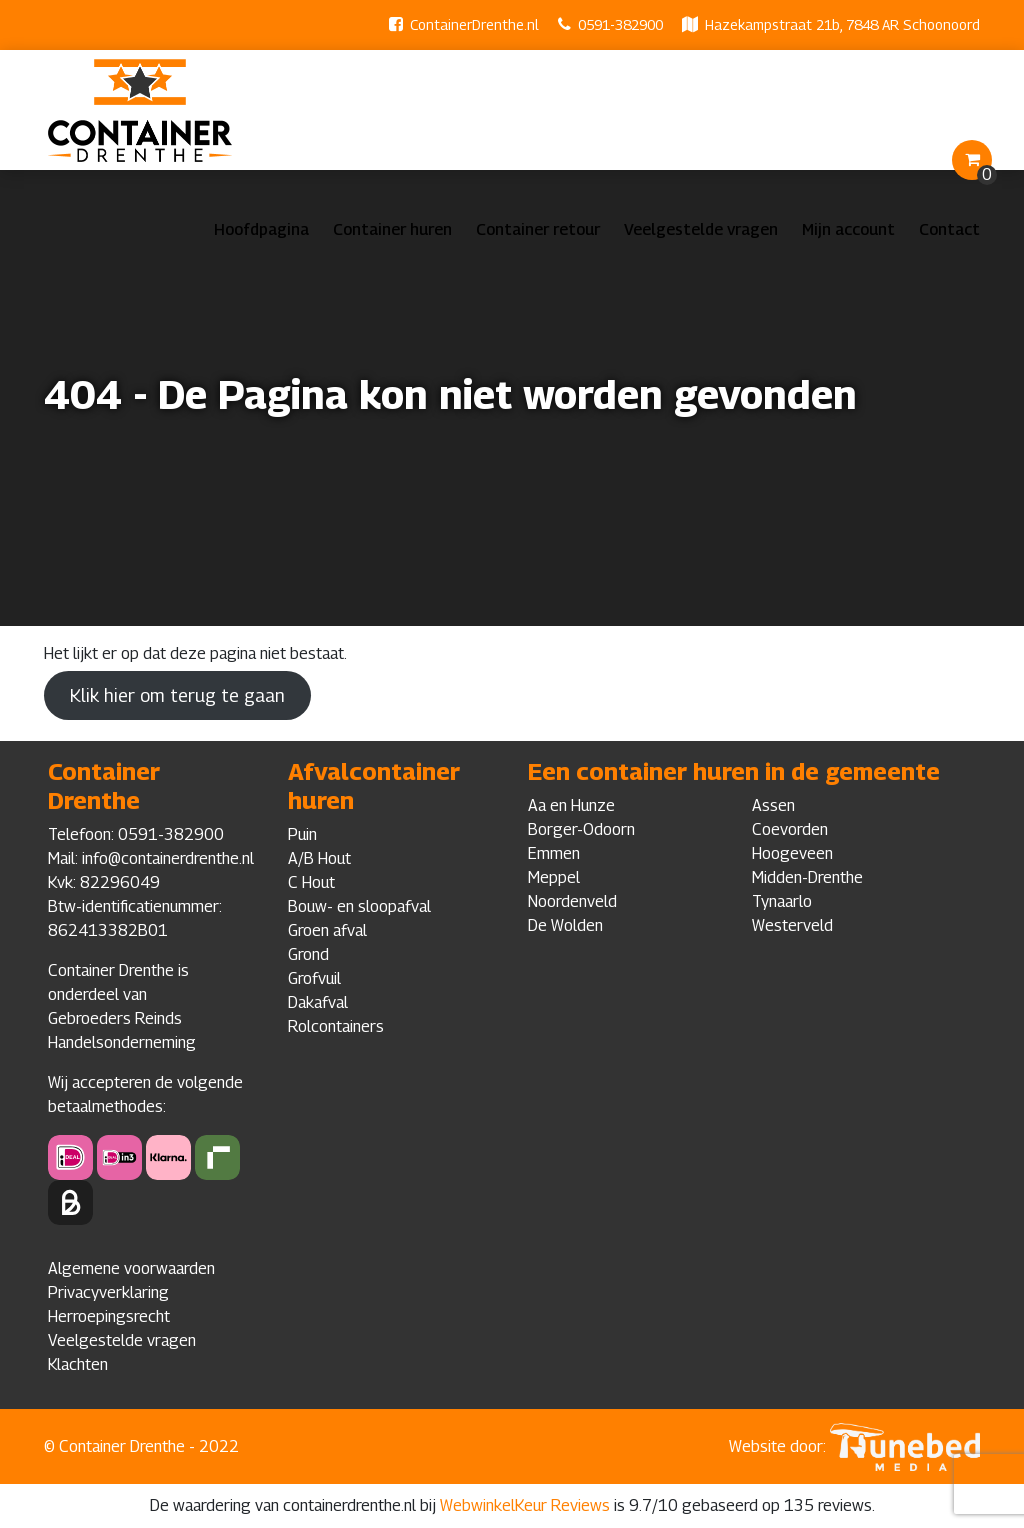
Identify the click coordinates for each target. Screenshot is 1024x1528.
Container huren (392, 229)
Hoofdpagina (261, 229)
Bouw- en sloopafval (359, 906)
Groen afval (327, 930)
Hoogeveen (792, 853)
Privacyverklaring (108, 1292)
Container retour (538, 229)
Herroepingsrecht (109, 1316)
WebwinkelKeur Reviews (525, 1505)
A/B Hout (319, 858)
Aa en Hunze (571, 805)
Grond (308, 954)
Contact (949, 229)
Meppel (554, 877)
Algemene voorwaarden (131, 1268)
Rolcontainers (336, 1026)
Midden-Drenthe (807, 877)
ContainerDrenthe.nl (474, 24)
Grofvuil (314, 978)
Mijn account (848, 229)
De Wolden (565, 925)
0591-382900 (620, 24)
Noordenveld (572, 901)
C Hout (311, 882)
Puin (302, 834)
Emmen (554, 853)
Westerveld (792, 925)
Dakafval (318, 1002)
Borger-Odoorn (581, 829)
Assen (773, 805)
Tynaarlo (782, 901)
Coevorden (790, 829)
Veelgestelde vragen (701, 229)
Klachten (78, 1364)
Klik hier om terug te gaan (177, 695)
